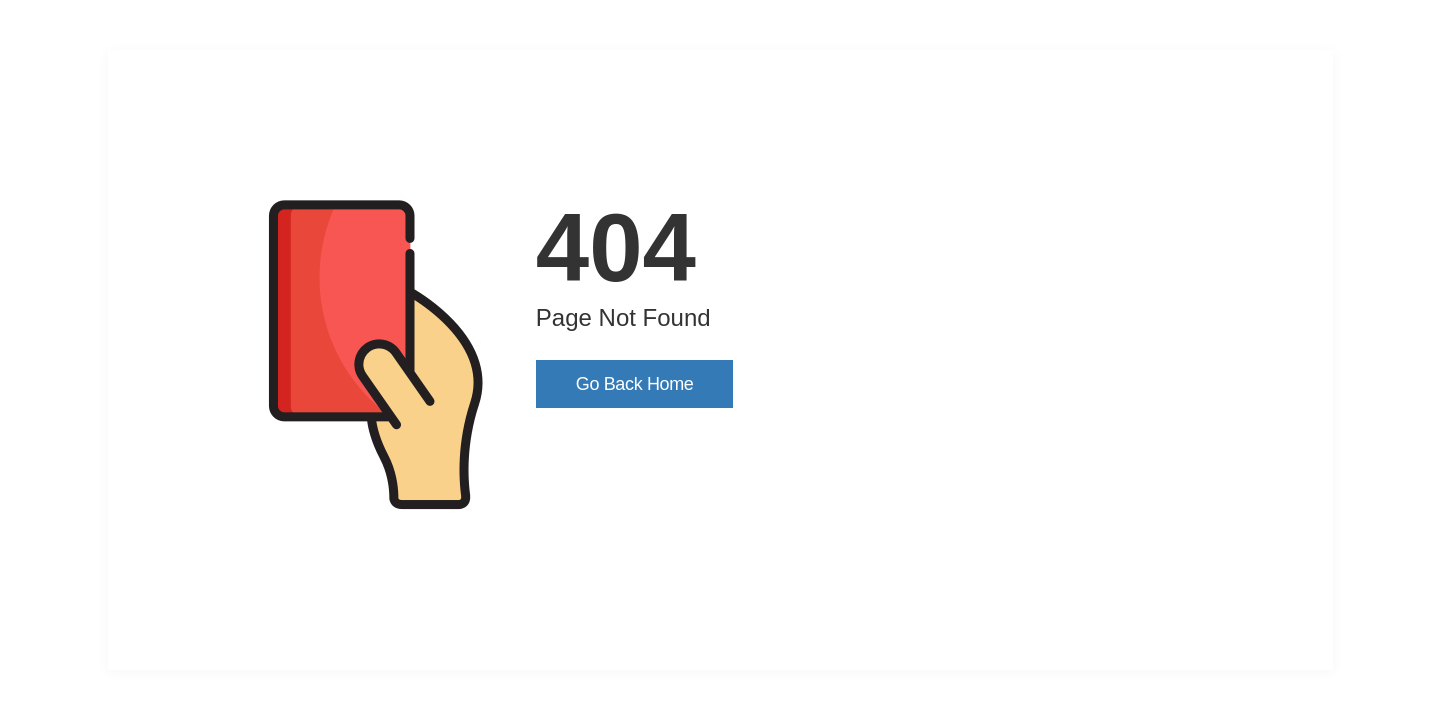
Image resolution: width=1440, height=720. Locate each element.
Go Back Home (635, 384)
